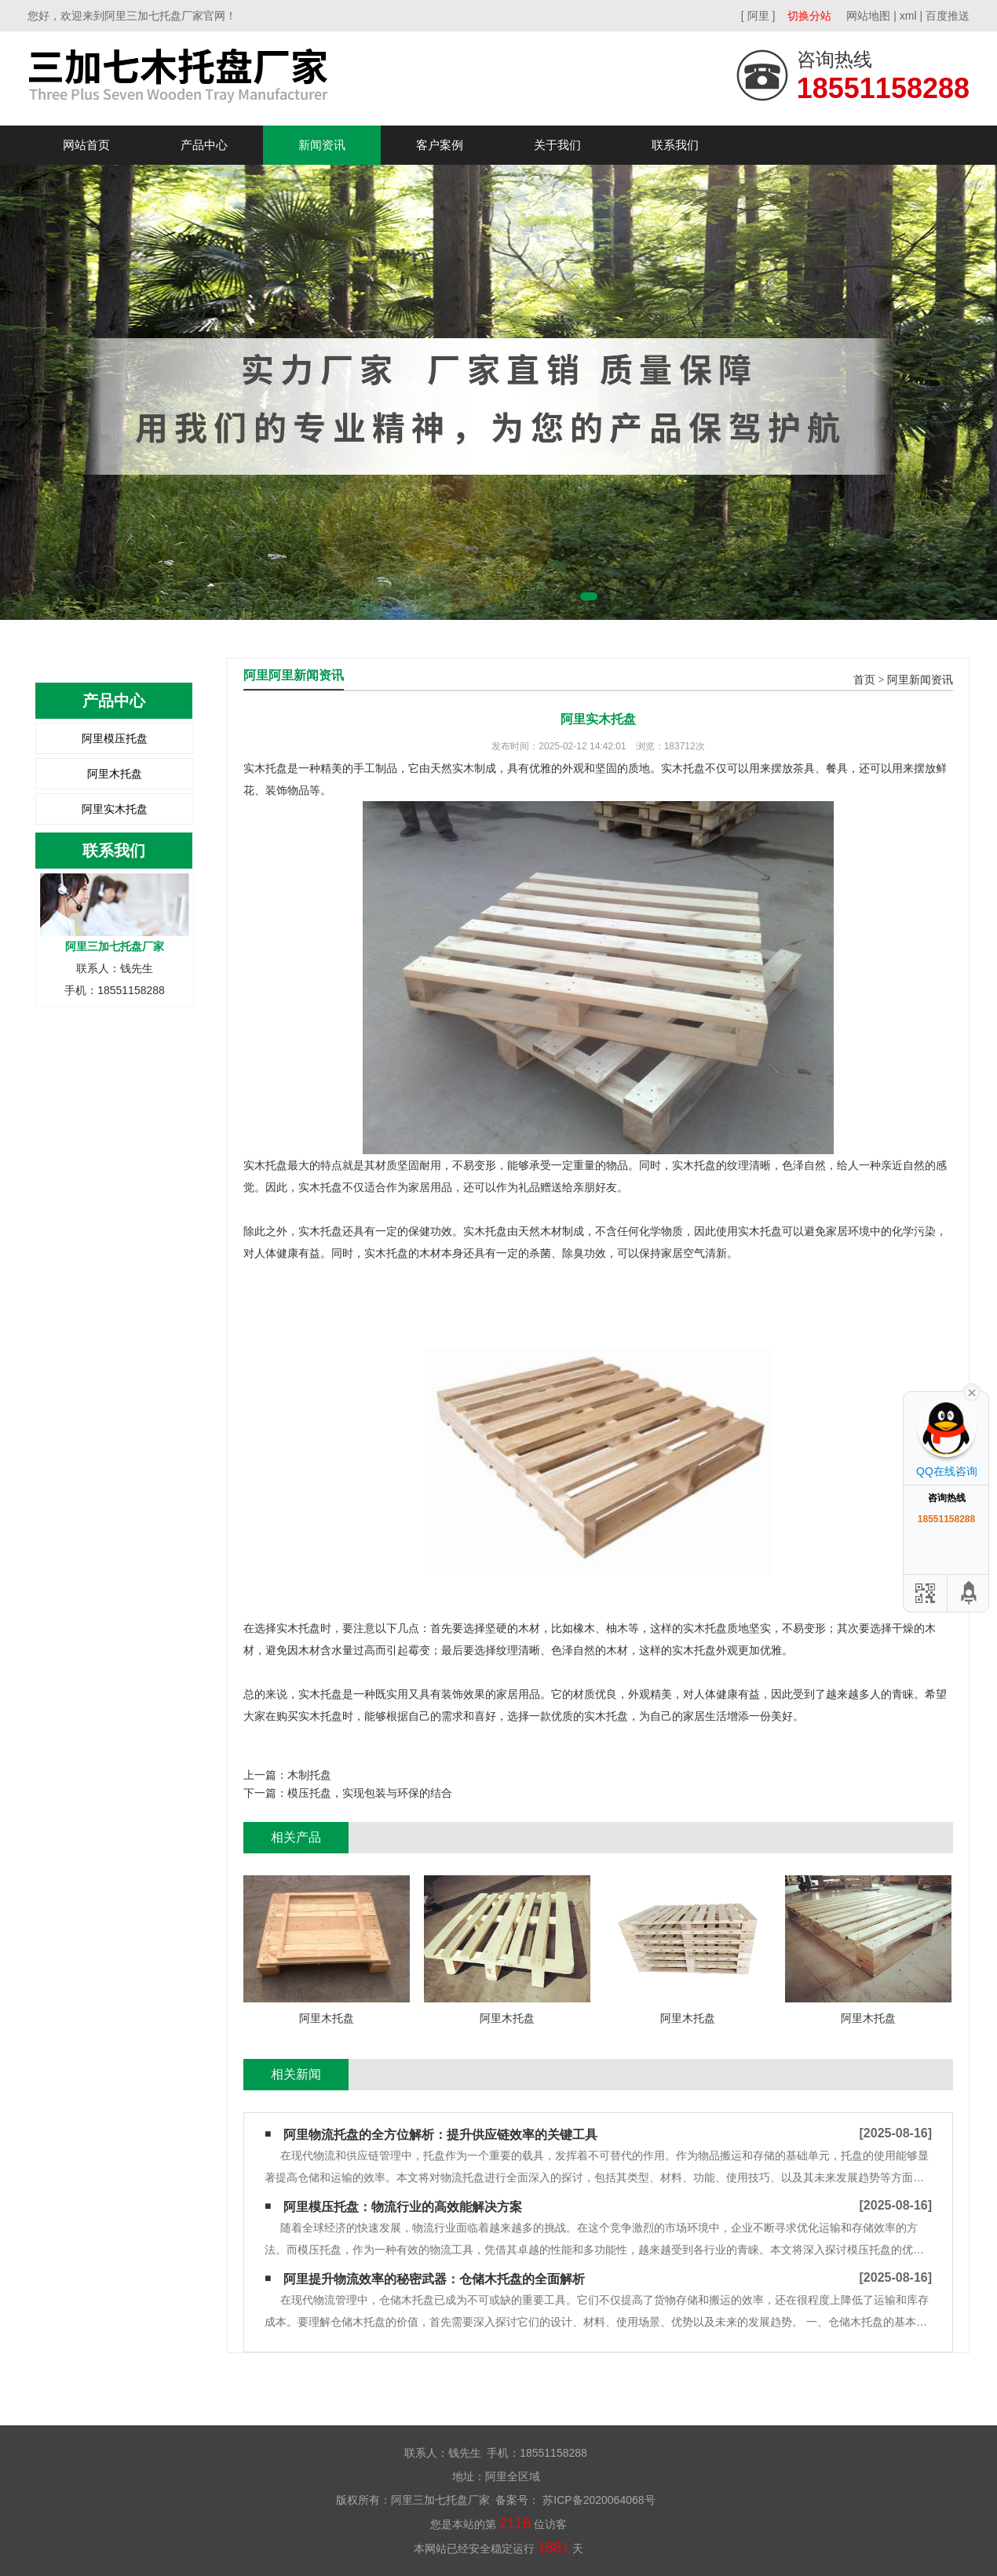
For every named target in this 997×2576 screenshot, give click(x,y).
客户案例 (439, 144)
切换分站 (809, 15)
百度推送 (948, 15)
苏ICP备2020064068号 (597, 2500)
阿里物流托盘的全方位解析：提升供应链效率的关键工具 (440, 2134)
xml (908, 15)
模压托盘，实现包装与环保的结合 (369, 1793)
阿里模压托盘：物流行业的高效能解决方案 (402, 2206)
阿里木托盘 (114, 773)
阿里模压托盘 (115, 738)
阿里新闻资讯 (920, 680)
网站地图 (868, 15)
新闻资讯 (321, 144)
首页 (864, 680)
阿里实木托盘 (115, 809)
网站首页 (86, 144)
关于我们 (557, 144)
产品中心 (204, 144)
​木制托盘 (309, 1775)
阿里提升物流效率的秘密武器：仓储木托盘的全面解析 (434, 2279)
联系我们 (675, 144)
